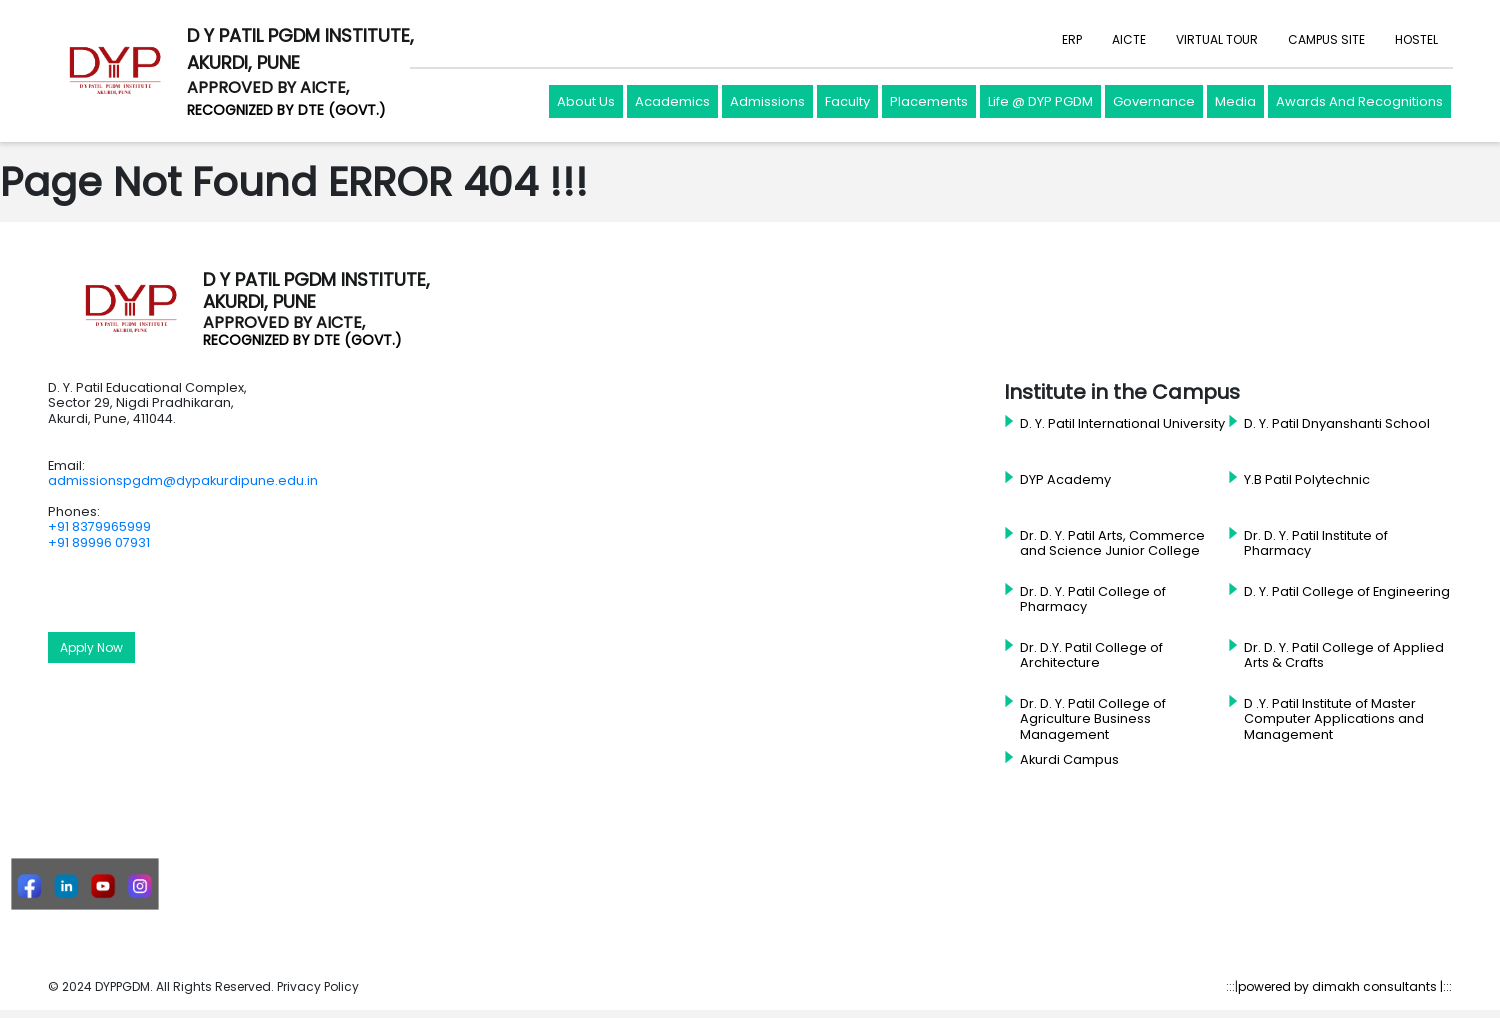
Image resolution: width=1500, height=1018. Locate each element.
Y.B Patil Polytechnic (1307, 480)
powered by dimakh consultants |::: (1345, 986)
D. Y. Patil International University (1122, 424)
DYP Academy (1065, 480)
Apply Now (91, 647)
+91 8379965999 (99, 526)
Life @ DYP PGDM (1040, 101)
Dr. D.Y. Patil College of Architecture (1091, 655)
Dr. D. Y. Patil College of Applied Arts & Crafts (1344, 655)
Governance (1154, 101)
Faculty (847, 101)
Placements (929, 101)
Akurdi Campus (1069, 760)
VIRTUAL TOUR (1217, 39)
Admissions (767, 101)
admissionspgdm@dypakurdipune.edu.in (183, 480)
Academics (672, 101)
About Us (586, 101)
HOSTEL (1416, 39)
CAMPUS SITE (1326, 39)
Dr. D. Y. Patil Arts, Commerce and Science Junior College (1112, 543)
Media (1235, 101)
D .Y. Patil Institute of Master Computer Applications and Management (1334, 719)
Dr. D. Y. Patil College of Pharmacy (1093, 599)
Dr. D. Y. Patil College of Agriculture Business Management (1093, 719)
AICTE (1129, 39)
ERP (1072, 39)
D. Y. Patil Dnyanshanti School (1337, 424)
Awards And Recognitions (1359, 101)
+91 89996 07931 (99, 542)
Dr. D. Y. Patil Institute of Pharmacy (1316, 543)
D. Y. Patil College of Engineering (1347, 592)
